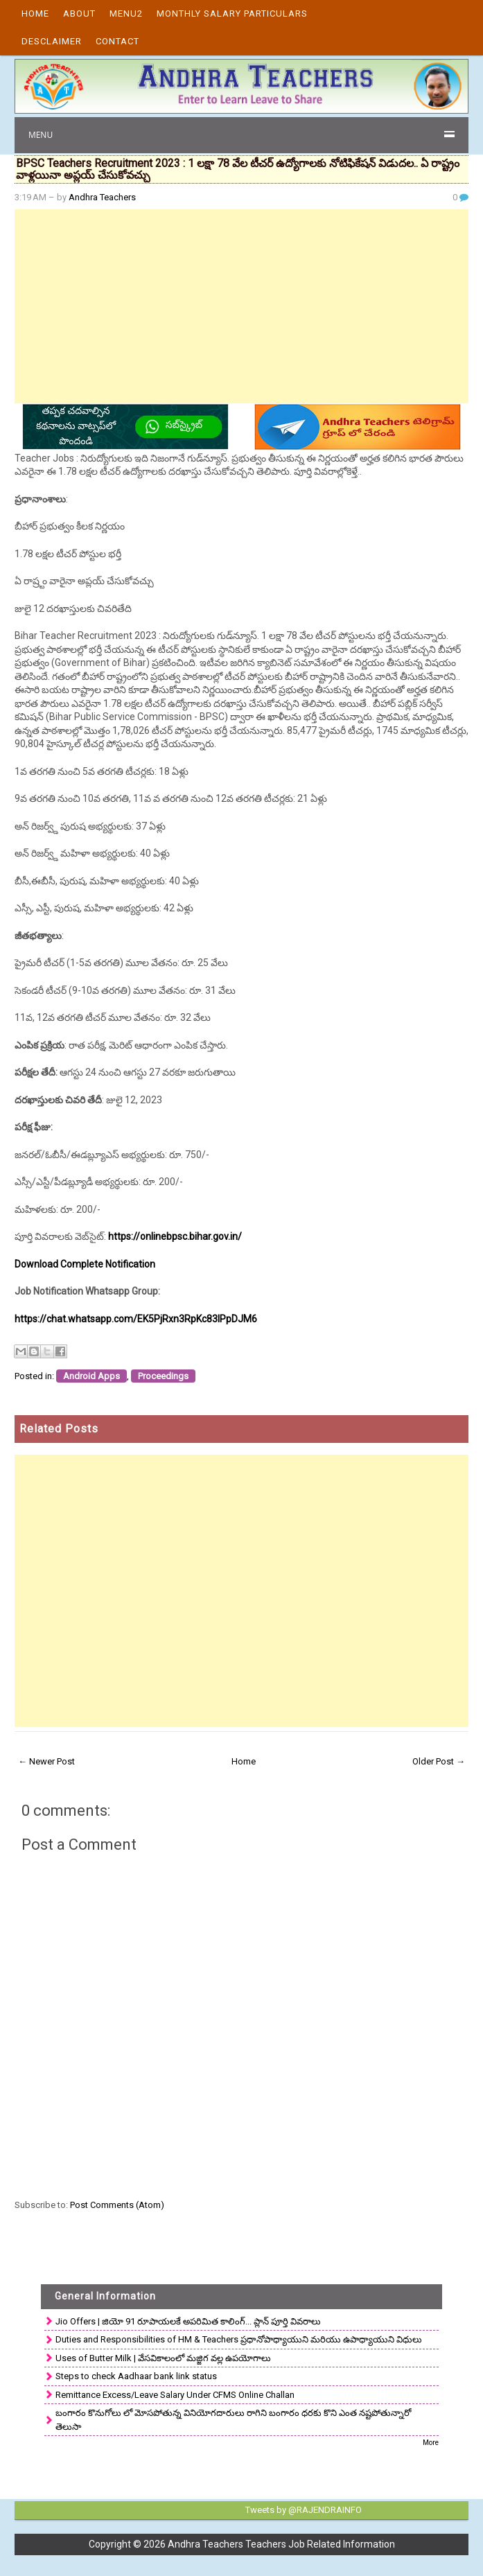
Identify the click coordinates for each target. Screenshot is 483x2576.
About (79, 13)
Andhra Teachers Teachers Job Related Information (281, 2544)
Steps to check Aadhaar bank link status (136, 2376)
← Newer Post (46, 1761)
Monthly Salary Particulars (232, 13)
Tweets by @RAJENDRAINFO (303, 2510)
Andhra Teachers (102, 197)
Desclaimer (51, 41)
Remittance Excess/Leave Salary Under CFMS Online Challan (175, 2395)
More (431, 2442)
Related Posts (58, 1428)
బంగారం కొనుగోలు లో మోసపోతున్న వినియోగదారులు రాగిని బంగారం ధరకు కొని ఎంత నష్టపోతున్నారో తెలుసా (233, 2420)
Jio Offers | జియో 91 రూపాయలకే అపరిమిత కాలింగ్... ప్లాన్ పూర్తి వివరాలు (188, 2321)
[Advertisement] (241, 306)
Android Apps (91, 1376)
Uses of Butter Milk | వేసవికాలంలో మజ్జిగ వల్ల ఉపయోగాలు (163, 2358)
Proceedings (163, 1376)
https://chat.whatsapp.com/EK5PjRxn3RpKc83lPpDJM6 (136, 1318)
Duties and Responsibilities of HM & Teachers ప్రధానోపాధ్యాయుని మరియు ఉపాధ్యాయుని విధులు (238, 2339)
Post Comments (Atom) (117, 2205)
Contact (117, 41)
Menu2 (126, 13)
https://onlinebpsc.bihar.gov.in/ (175, 1236)
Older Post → (438, 1761)
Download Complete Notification (85, 1264)
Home (35, 13)
